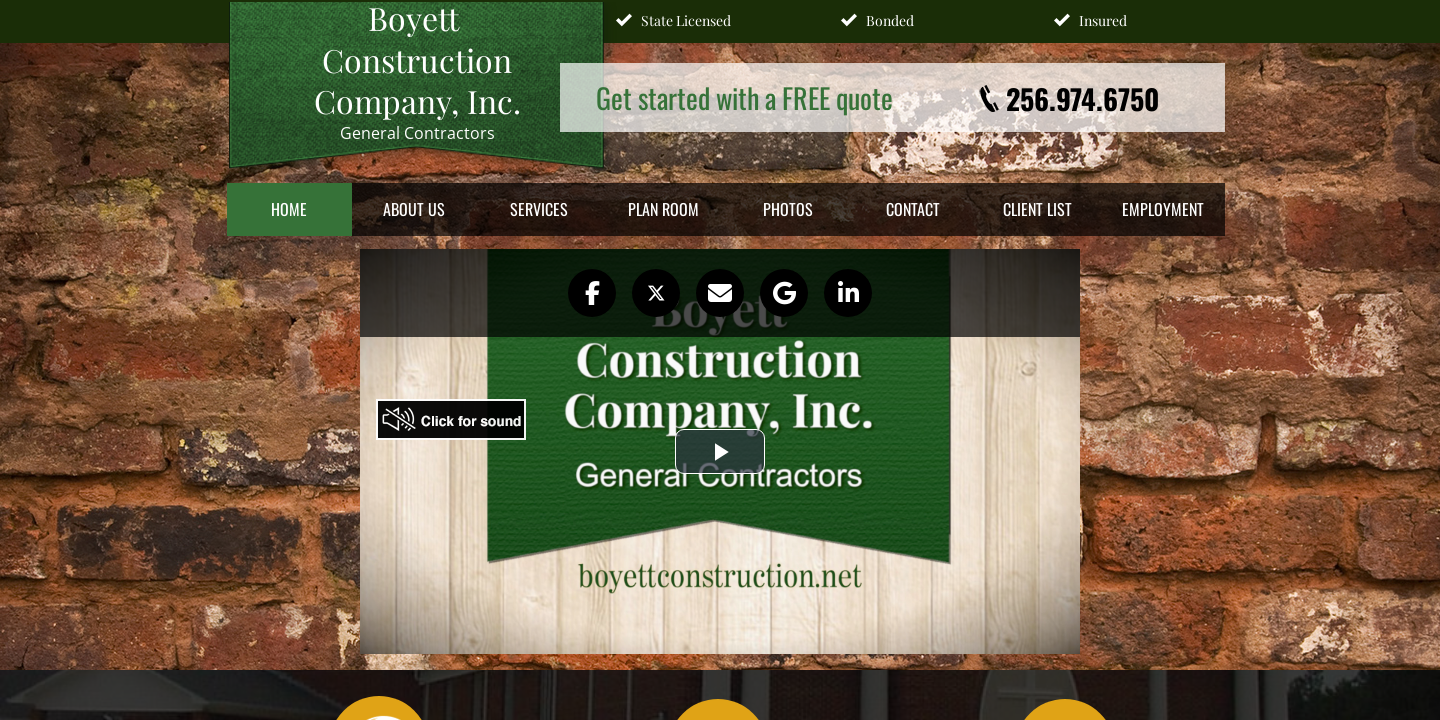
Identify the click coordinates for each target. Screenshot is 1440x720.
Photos (788, 209)
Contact (913, 209)
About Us (414, 209)
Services (539, 209)
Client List (1037, 209)
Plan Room (663, 209)
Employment (1163, 209)
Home (289, 209)
